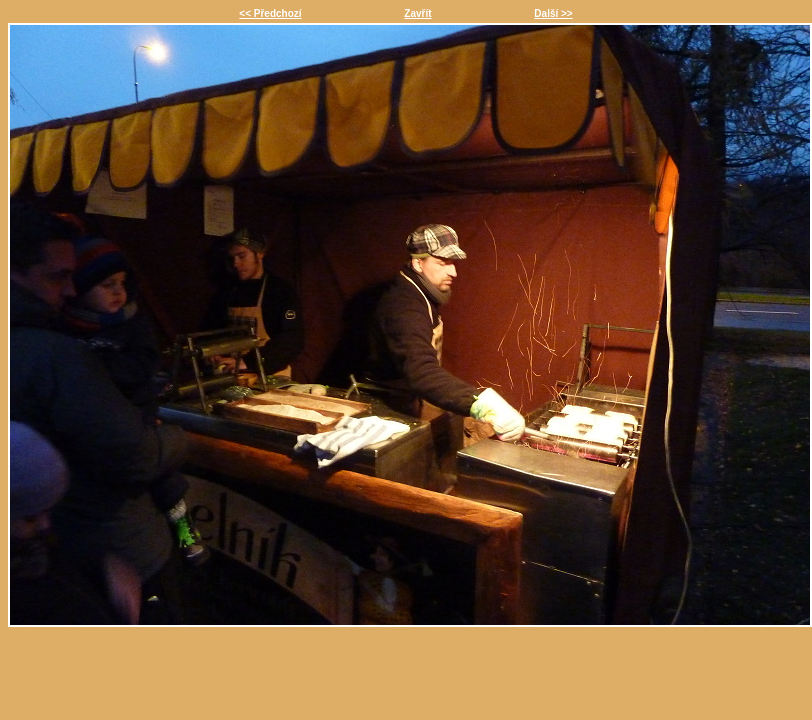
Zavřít (417, 13)
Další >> (553, 13)
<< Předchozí (270, 13)
